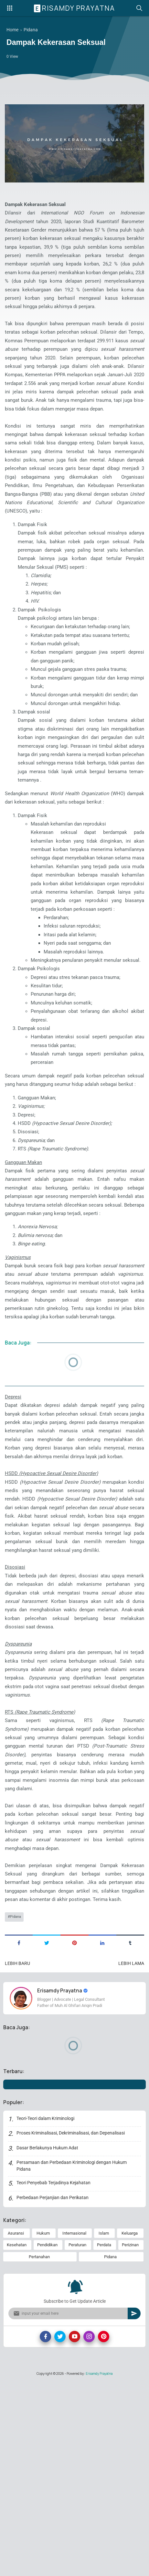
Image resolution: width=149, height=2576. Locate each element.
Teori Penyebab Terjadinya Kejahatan (54, 2376)
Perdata (104, 2439)
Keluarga (130, 2427)
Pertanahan (39, 2451)
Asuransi (16, 2427)
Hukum (43, 2427)
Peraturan (77, 2439)
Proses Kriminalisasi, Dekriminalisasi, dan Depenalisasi (71, 2326)
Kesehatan (17, 2439)
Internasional (74, 2427)
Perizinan (130, 2439)
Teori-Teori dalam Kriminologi (46, 2312)
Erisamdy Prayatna (75, 8)
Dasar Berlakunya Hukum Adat (48, 2341)
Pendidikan (47, 2439)
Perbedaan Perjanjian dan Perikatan (53, 2391)
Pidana (16, 2109)
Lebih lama (131, 2155)
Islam (104, 2427)
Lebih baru (17, 2155)
